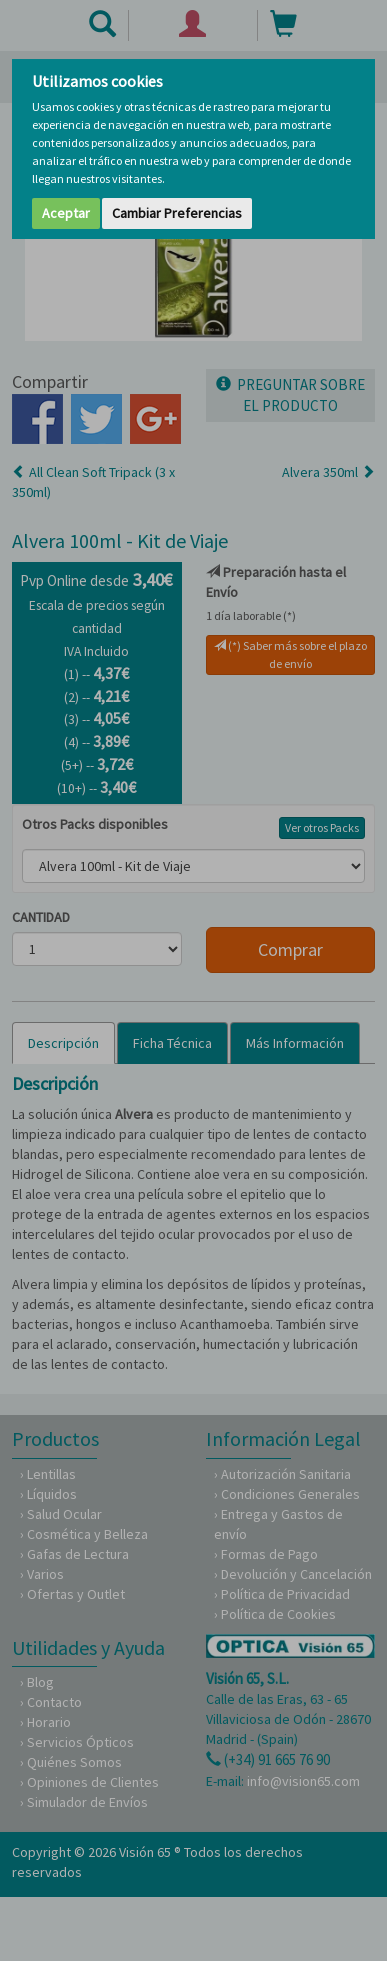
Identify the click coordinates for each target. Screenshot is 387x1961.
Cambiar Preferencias (177, 213)
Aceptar (66, 213)
